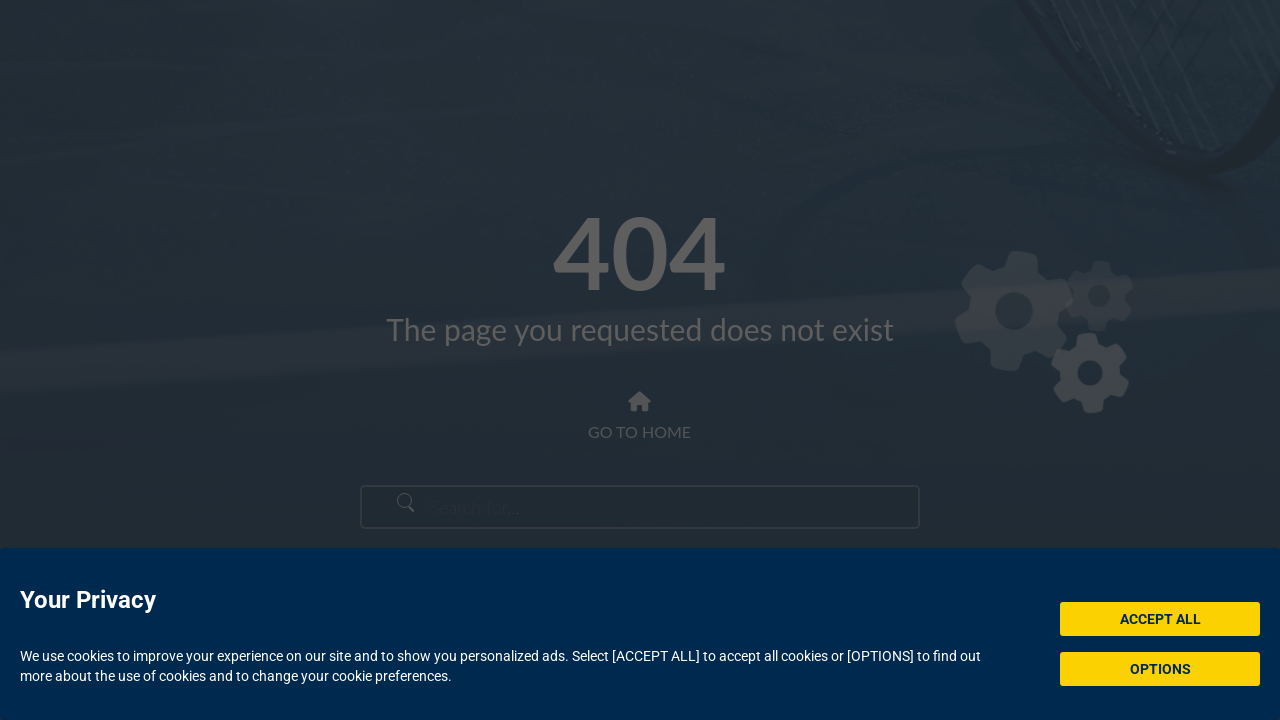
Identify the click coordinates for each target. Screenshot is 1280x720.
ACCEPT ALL (1160, 619)
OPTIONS (1160, 669)
